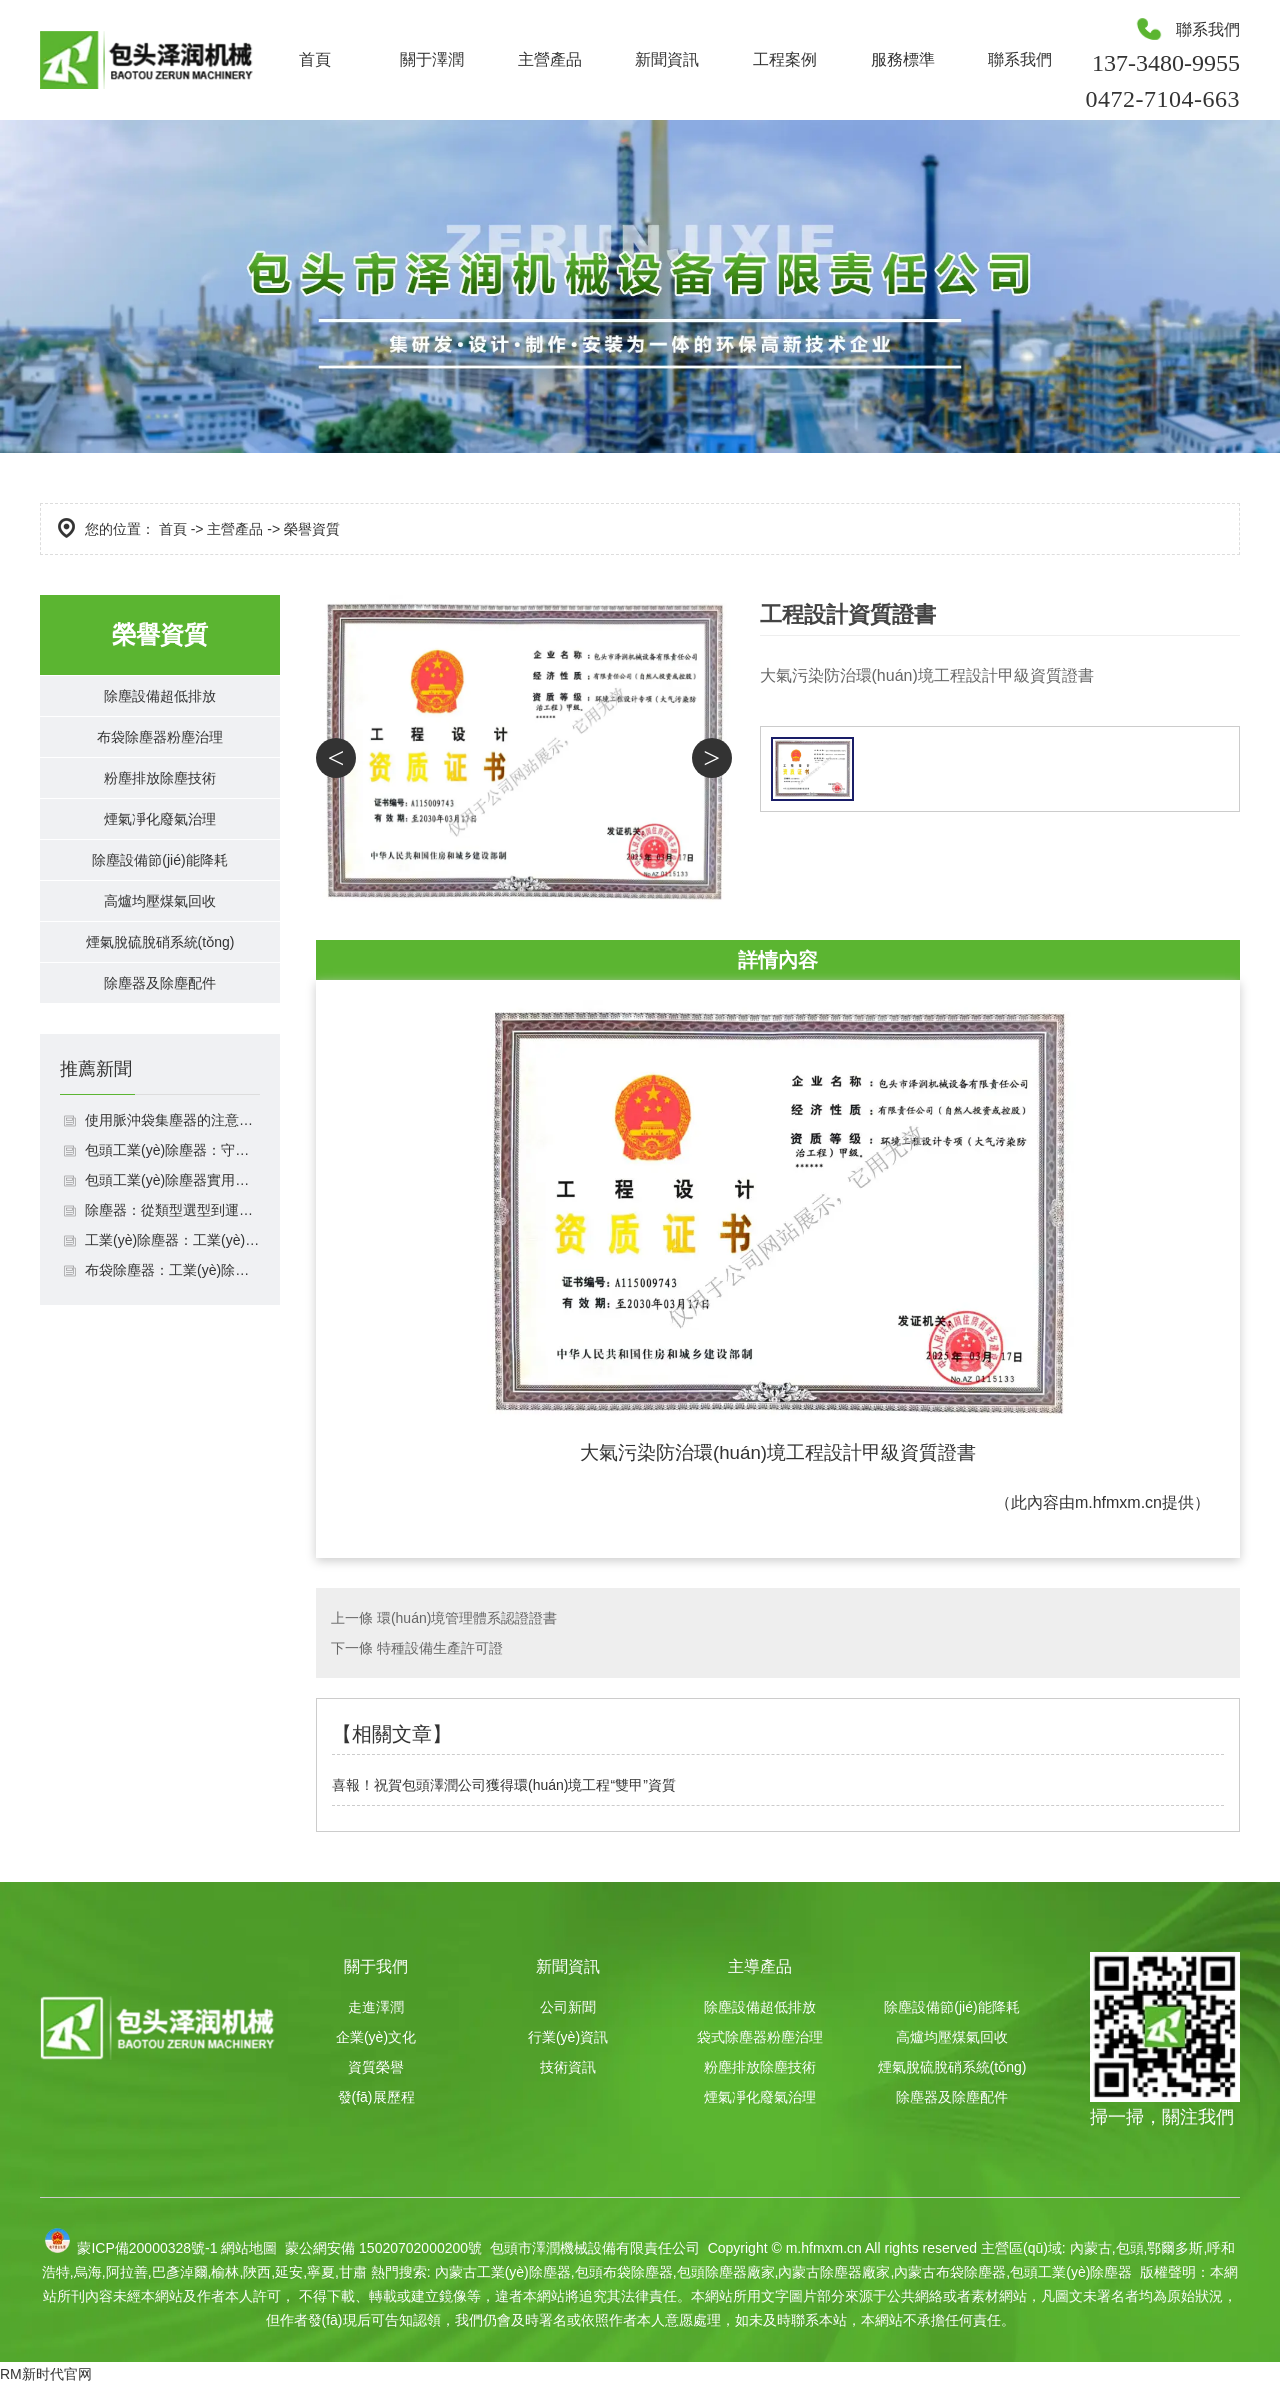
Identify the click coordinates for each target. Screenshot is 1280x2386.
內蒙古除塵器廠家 (834, 2272)
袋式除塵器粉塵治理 (760, 2037)
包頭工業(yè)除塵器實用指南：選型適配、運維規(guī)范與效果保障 (172, 1260)
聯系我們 (1020, 59)
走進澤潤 (376, 2007)
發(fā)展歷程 (376, 2097)
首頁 (315, 59)
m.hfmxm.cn (1118, 1502)
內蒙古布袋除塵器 (950, 2272)
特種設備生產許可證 (440, 1648)
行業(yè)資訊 (568, 2037)
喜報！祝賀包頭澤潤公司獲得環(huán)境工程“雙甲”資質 (504, 1785)
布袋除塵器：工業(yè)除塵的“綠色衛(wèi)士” (172, 1350)
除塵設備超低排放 (160, 700)
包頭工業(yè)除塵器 (1071, 2272)
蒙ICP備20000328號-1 (147, 2248)
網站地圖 (249, 2248)
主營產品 (550, 59)
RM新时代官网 (46, 2374)
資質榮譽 (376, 2067)
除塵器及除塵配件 (160, 1057)
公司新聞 (568, 2007)
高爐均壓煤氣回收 (160, 955)
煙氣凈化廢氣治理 (160, 853)
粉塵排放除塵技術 (160, 802)
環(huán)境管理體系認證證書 (467, 1618)
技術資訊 (568, 2067)
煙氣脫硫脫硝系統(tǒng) (160, 1006)
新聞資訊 (667, 59)
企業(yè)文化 (376, 2037)
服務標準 (903, 59)
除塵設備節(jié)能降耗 (160, 904)
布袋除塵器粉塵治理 (160, 751)
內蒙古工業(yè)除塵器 (503, 2272)
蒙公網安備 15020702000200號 (381, 2248)
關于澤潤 (432, 59)
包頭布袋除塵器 (624, 2272)
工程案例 (785, 59)
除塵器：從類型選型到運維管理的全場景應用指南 (172, 1290)
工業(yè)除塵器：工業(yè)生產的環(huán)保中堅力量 (172, 1320)
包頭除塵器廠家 (726, 2272)
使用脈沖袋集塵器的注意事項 (172, 1200)
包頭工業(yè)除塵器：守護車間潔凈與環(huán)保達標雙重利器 (172, 1230)
